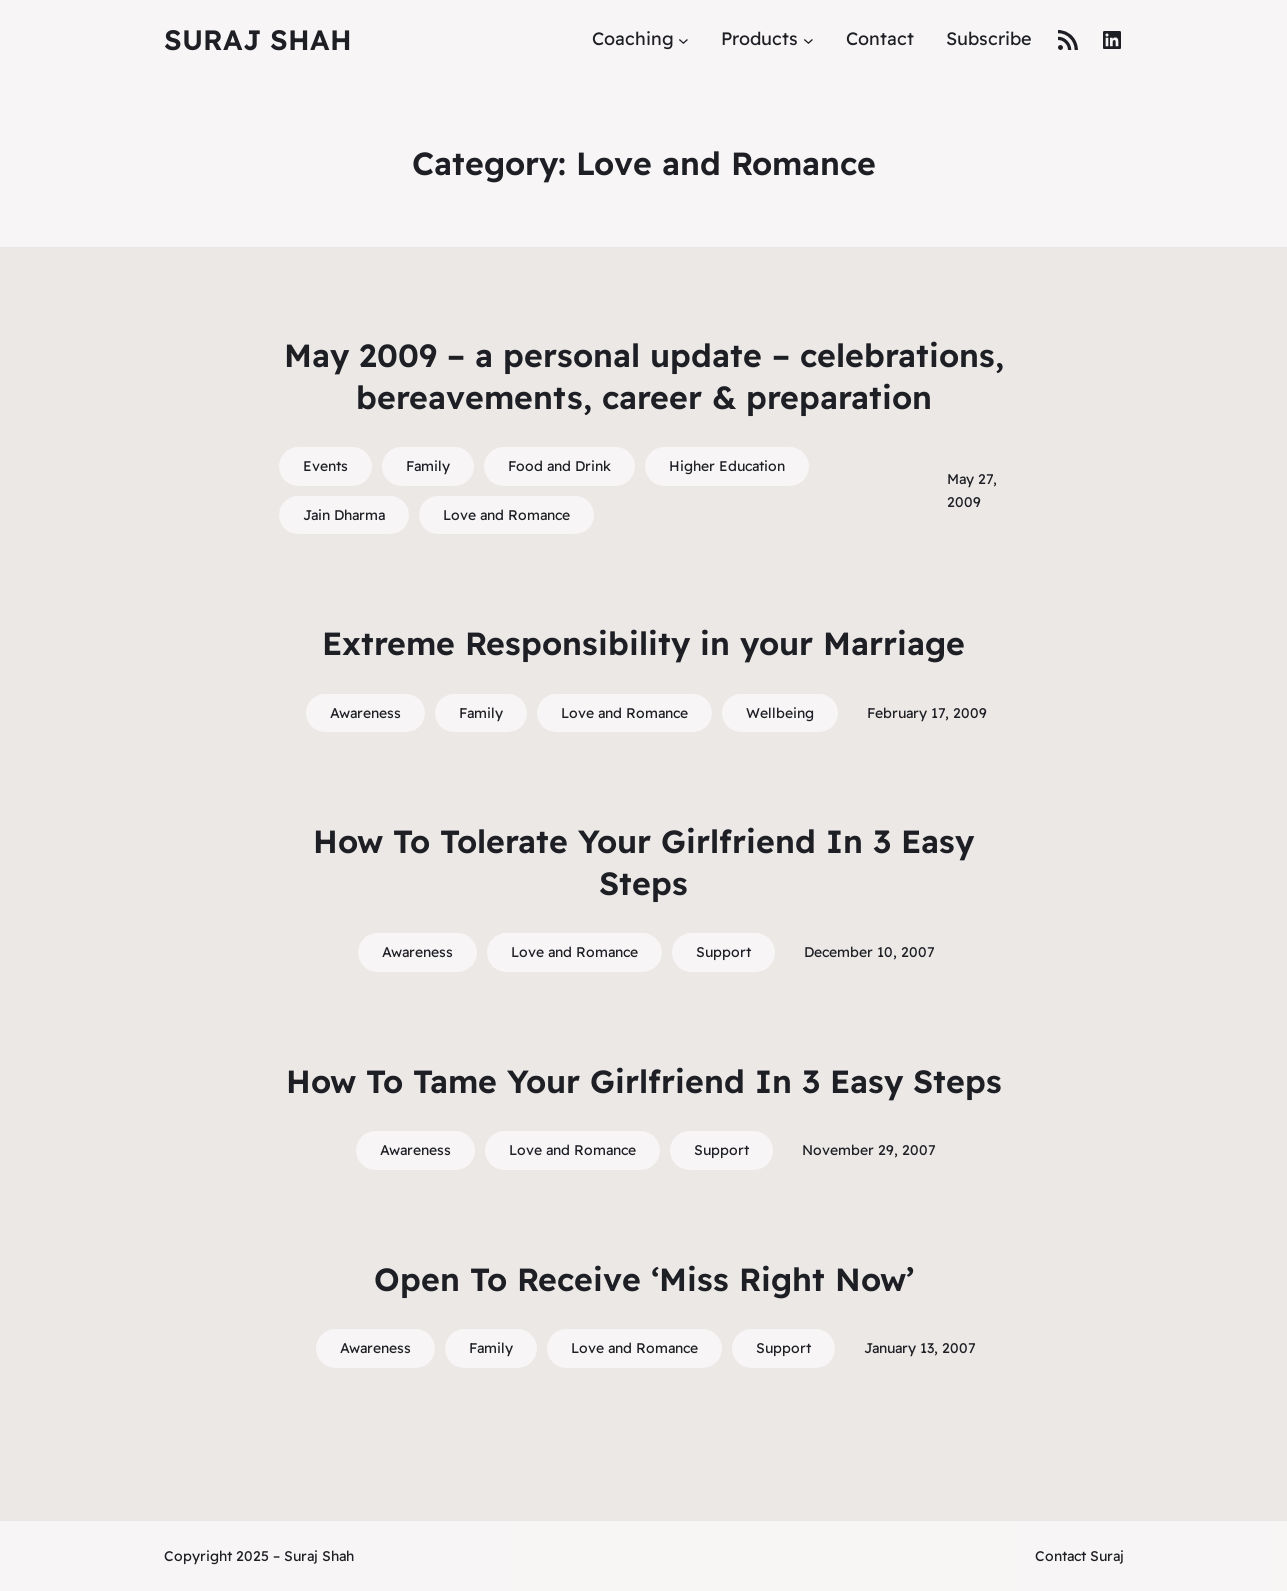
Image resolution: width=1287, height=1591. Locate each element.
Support (723, 952)
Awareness (365, 713)
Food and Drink (559, 466)
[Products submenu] (808, 39)
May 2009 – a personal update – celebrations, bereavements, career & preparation (644, 376)
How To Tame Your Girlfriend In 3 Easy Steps (644, 1081)
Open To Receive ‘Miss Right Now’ (644, 1279)
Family (428, 466)
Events (325, 466)
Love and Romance (506, 515)
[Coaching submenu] (683, 39)
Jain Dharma (344, 515)
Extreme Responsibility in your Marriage (643, 643)
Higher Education (727, 466)
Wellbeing (780, 713)
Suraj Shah (258, 39)
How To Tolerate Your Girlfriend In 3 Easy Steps (643, 862)
